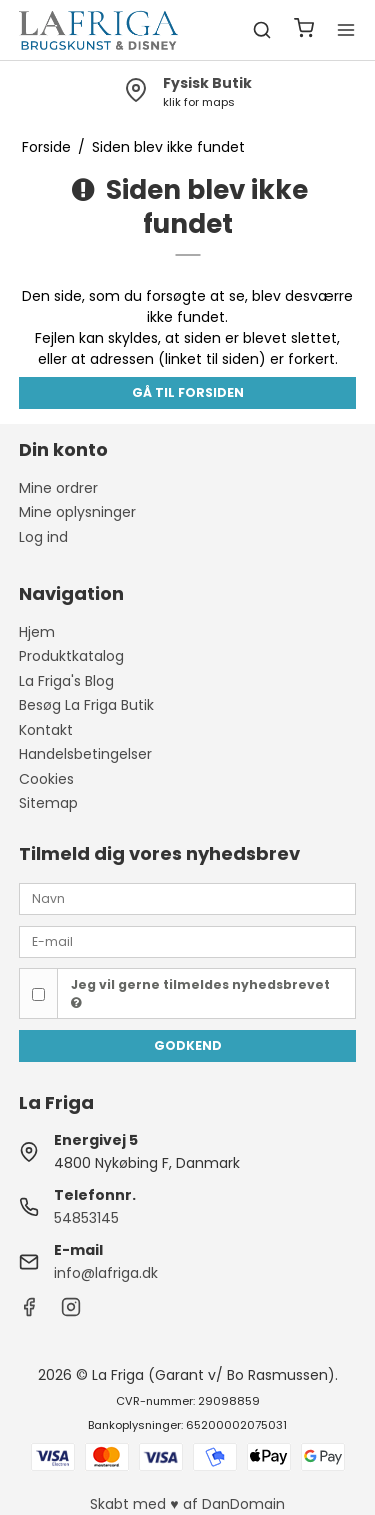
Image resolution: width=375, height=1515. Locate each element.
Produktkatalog (71, 656)
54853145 (86, 1218)
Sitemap (48, 803)
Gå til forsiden (188, 392)
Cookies (46, 779)
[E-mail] (188, 941)
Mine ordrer (58, 488)
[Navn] (188, 898)
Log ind (43, 537)
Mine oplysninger (77, 512)
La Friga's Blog (66, 681)
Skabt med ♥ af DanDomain (187, 1504)
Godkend (188, 1045)
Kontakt (46, 730)
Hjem (37, 632)
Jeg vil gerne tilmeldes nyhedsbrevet (200, 993)
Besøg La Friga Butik (86, 705)
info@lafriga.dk (106, 1273)
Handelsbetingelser (85, 754)
